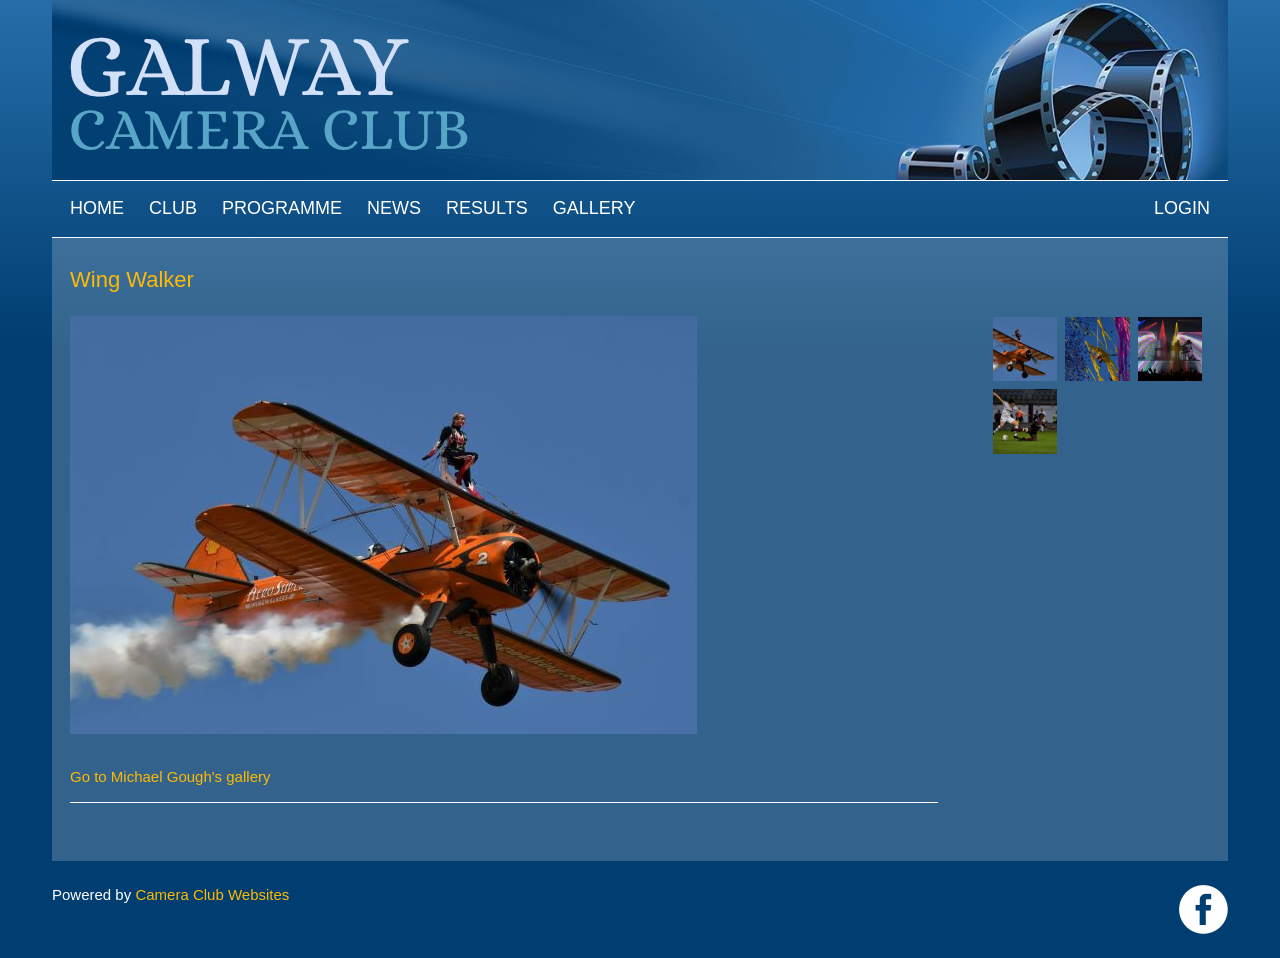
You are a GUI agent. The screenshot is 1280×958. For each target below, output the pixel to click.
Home (97, 208)
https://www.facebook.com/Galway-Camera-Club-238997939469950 (1203, 909)
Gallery (594, 208)
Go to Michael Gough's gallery (170, 776)
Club (173, 208)
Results (487, 208)
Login (1182, 208)
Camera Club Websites (212, 894)
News (394, 208)
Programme (282, 208)
